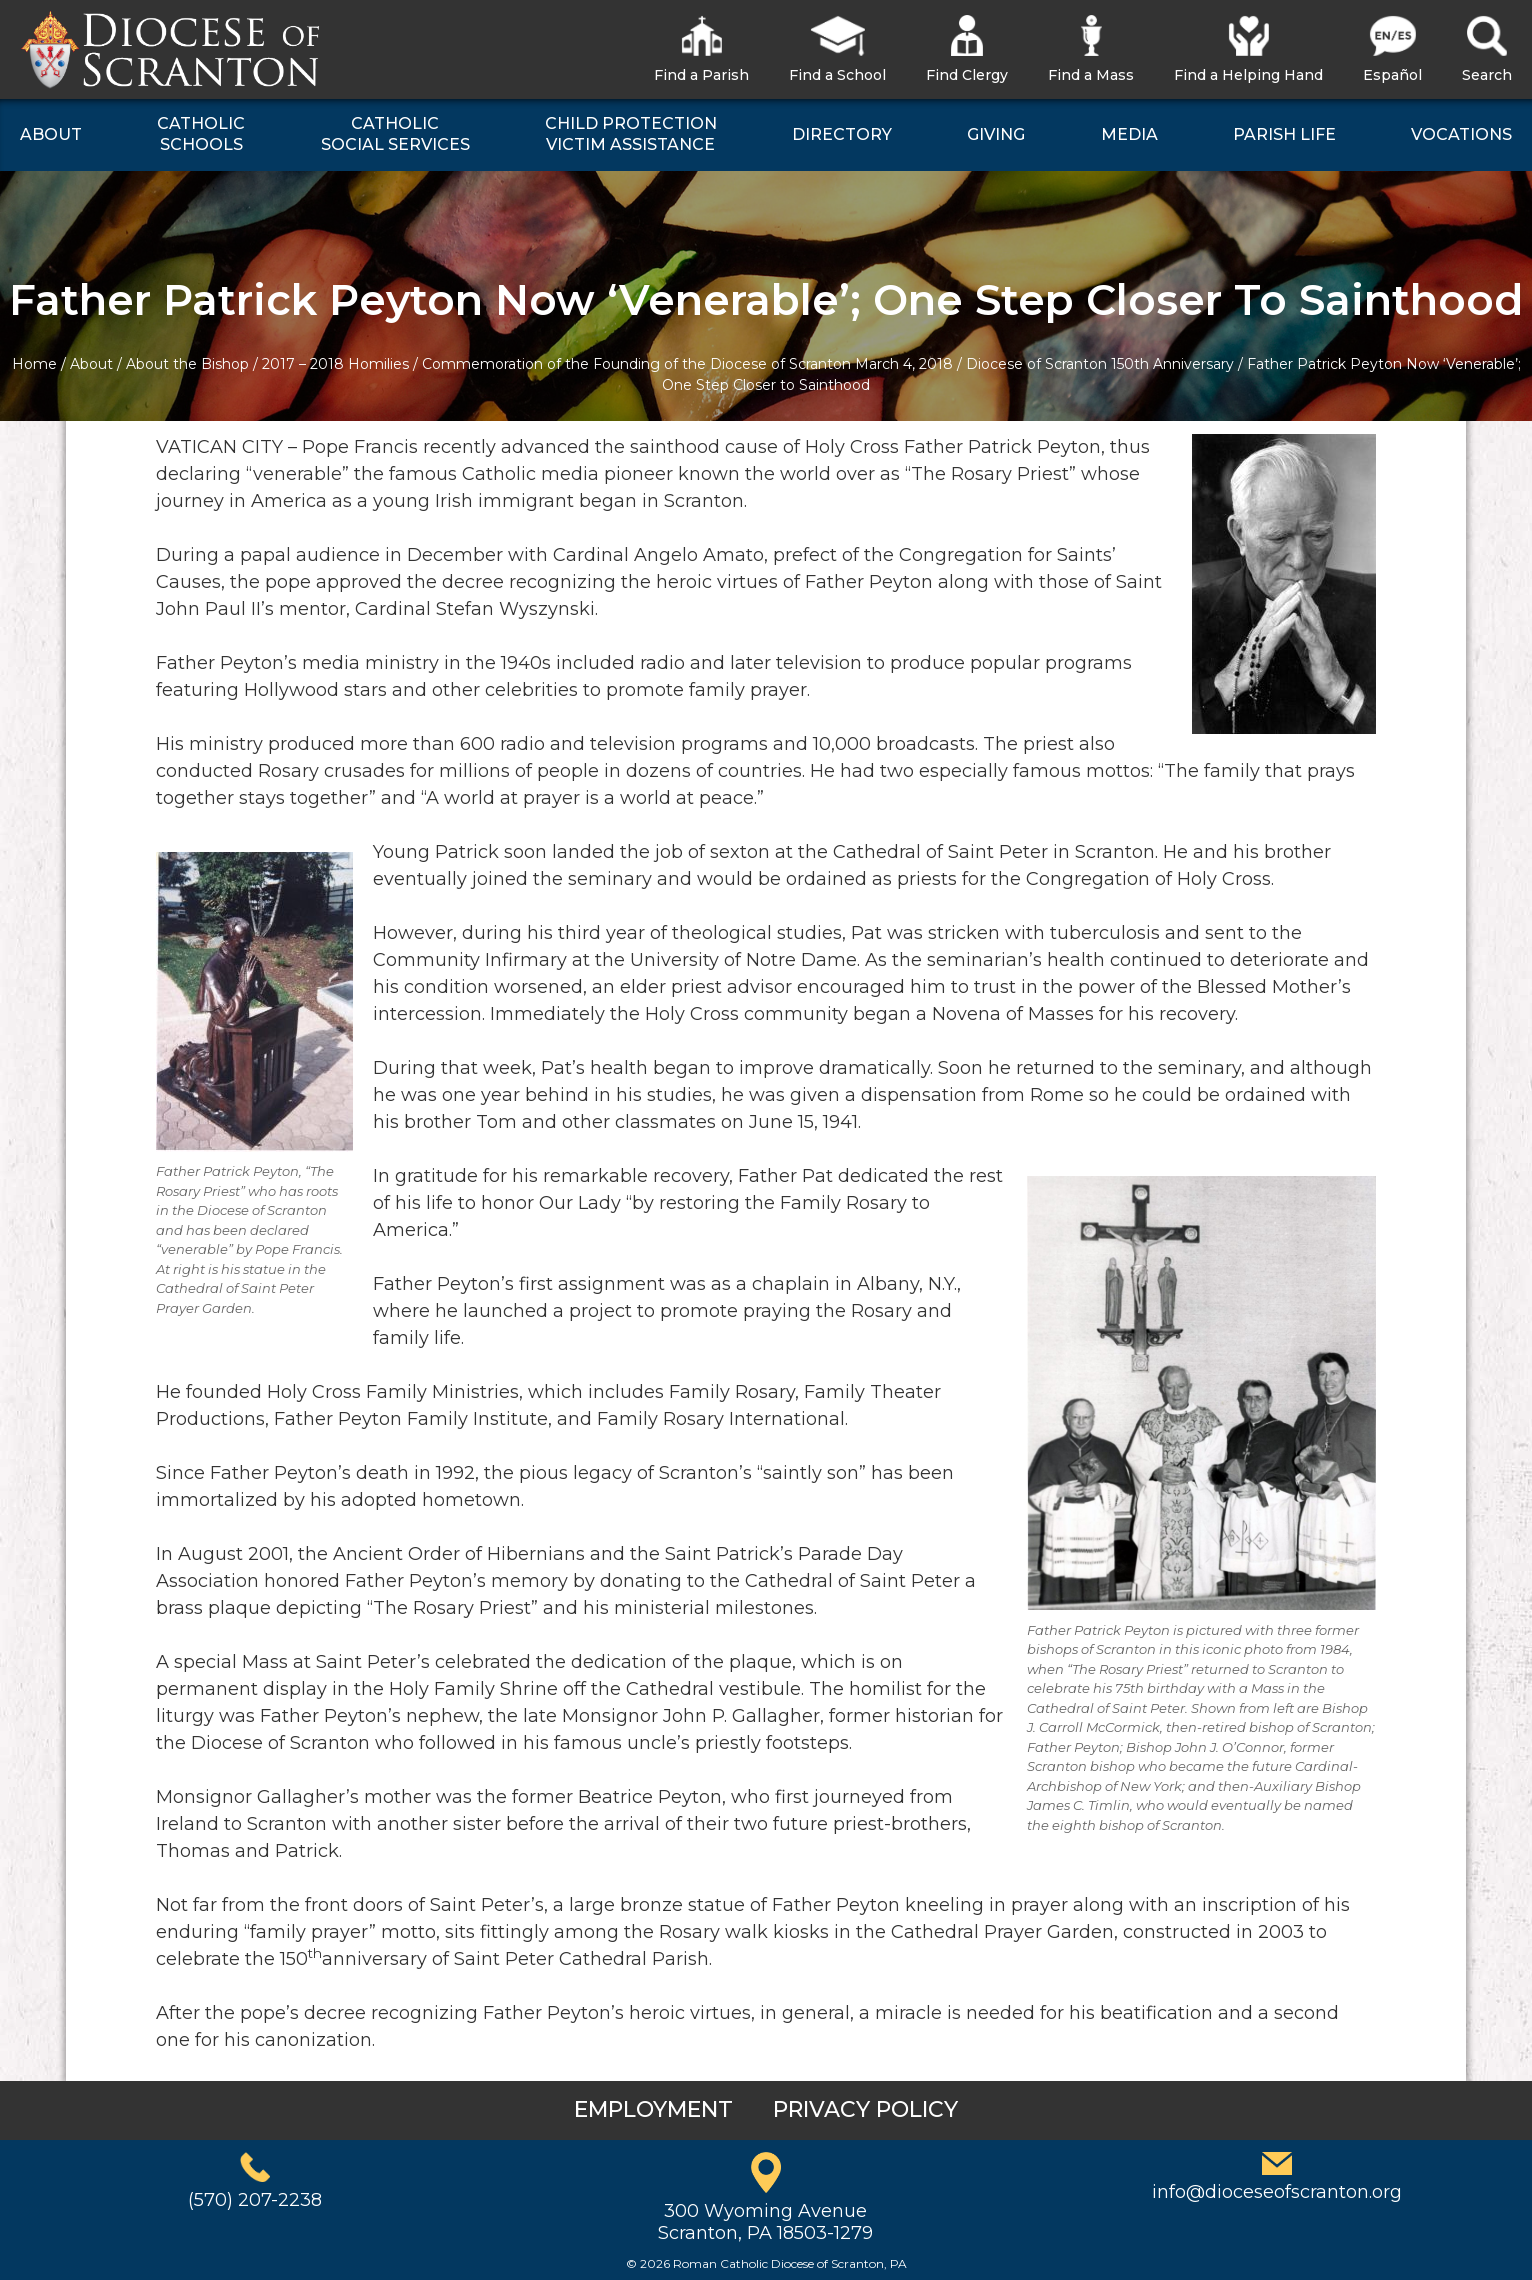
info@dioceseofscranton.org (1277, 2192)
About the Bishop (187, 364)
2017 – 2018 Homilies (335, 364)
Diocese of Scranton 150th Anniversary (1100, 364)
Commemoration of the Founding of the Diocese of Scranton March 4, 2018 (687, 364)
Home (34, 364)
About (91, 364)
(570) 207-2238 (255, 2200)
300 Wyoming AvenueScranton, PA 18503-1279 (765, 2222)
